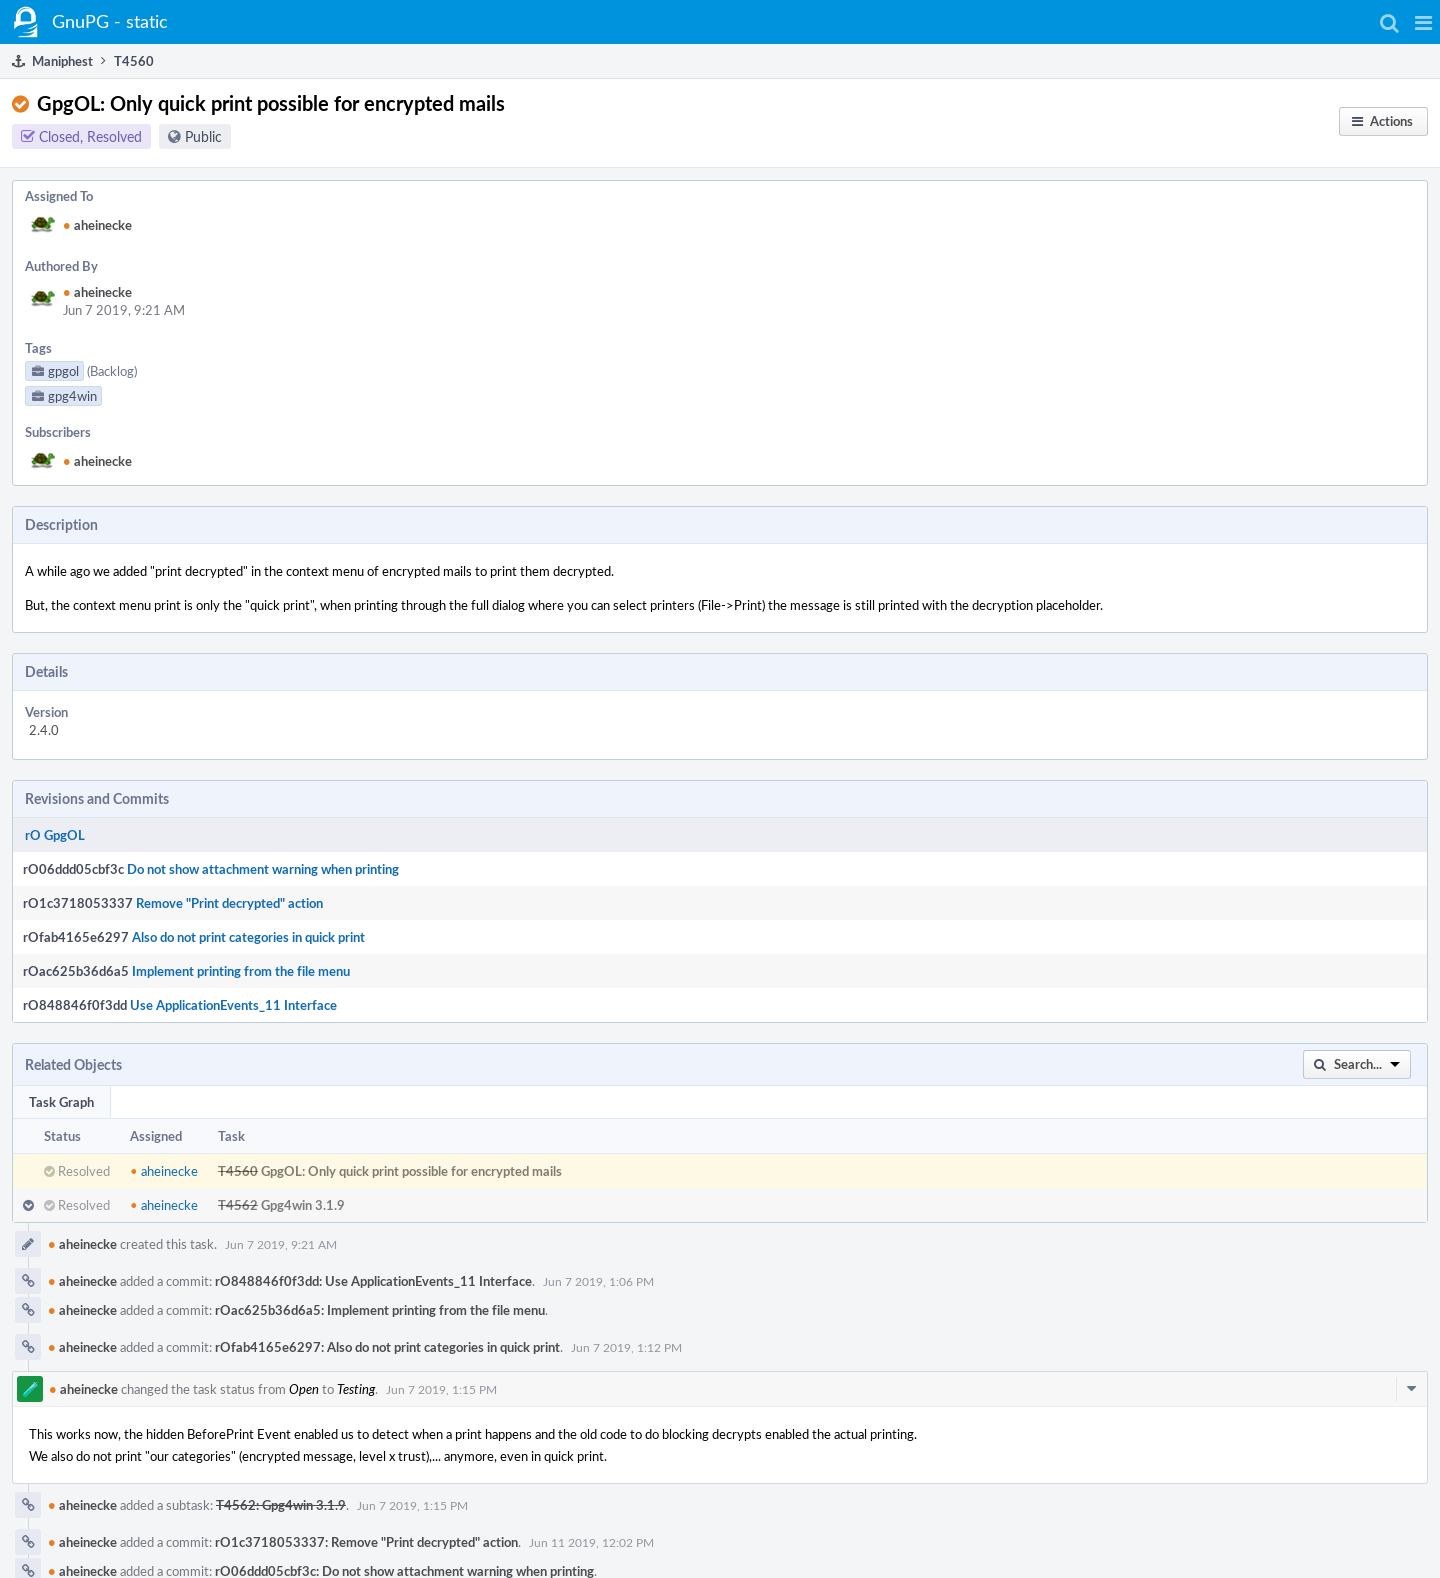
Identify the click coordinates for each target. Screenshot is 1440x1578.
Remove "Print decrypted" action (229, 903)
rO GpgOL (55, 835)
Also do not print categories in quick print (248, 937)
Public (203, 136)
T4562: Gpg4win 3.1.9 (281, 1505)
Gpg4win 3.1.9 (303, 1205)
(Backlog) (112, 371)
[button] (1423, 22)
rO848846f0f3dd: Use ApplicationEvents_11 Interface (373, 1281)
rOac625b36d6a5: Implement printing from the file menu (380, 1310)
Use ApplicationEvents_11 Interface (233, 1005)
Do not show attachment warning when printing (263, 869)
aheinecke (97, 225)
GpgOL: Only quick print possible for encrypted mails (411, 1171)
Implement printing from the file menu (241, 971)
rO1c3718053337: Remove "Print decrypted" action (366, 1542)
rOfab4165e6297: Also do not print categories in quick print (387, 1347)
